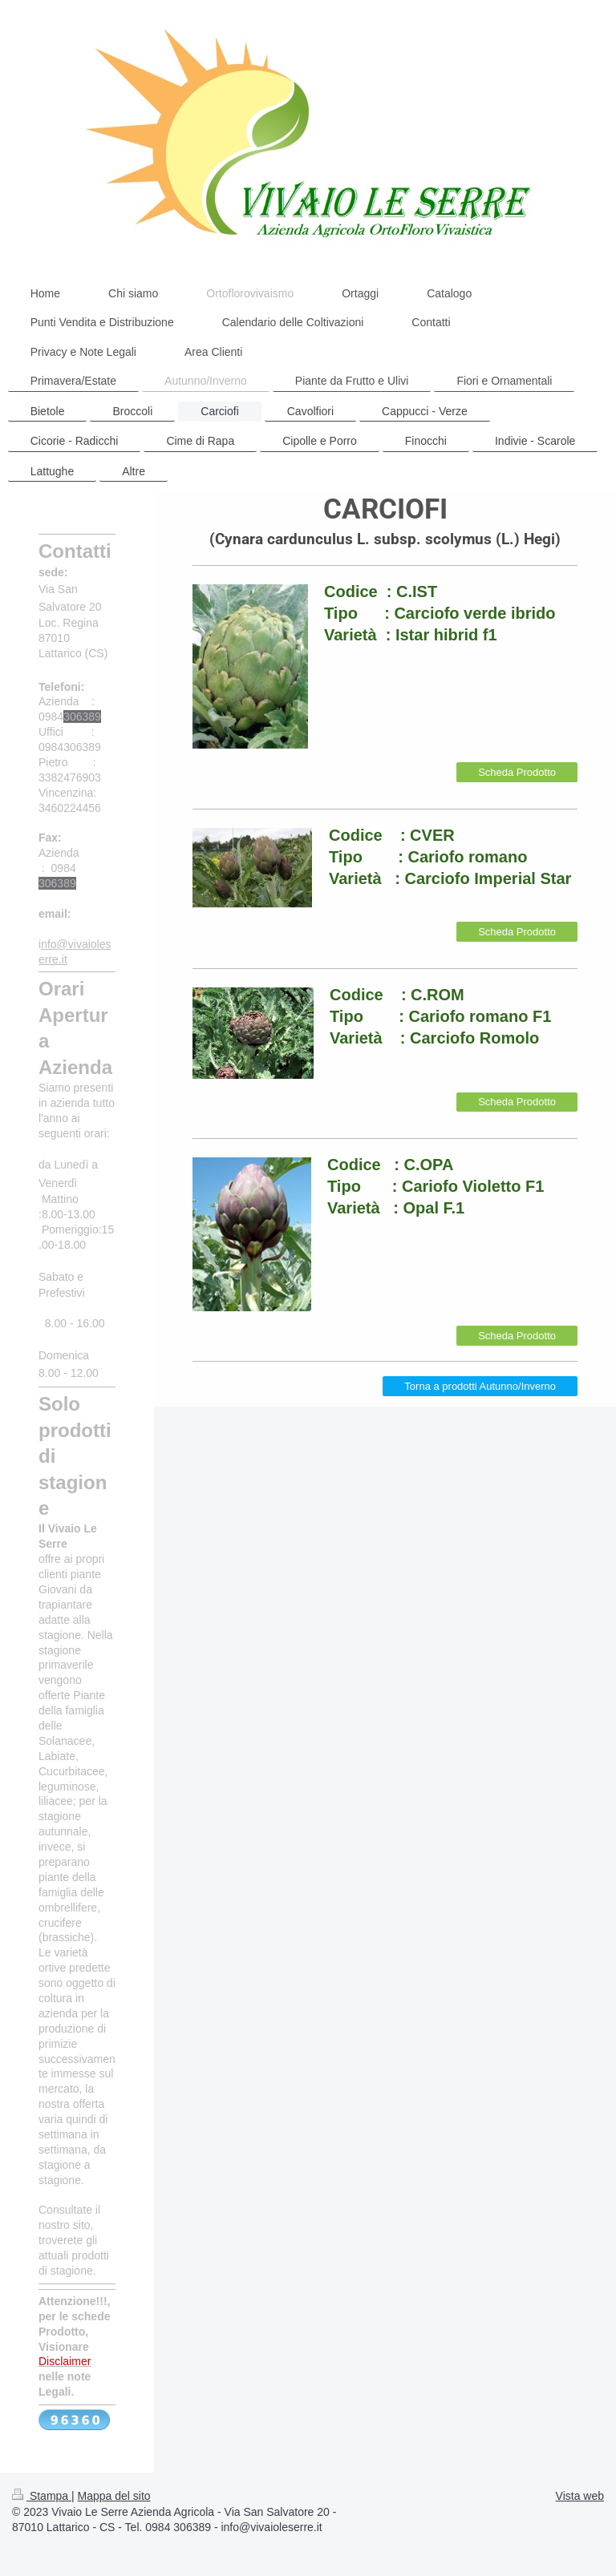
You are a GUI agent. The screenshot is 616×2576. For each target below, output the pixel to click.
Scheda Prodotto (517, 772)
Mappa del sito (114, 2495)
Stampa (41, 2495)
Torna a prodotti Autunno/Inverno (480, 1386)
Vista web (580, 2495)
